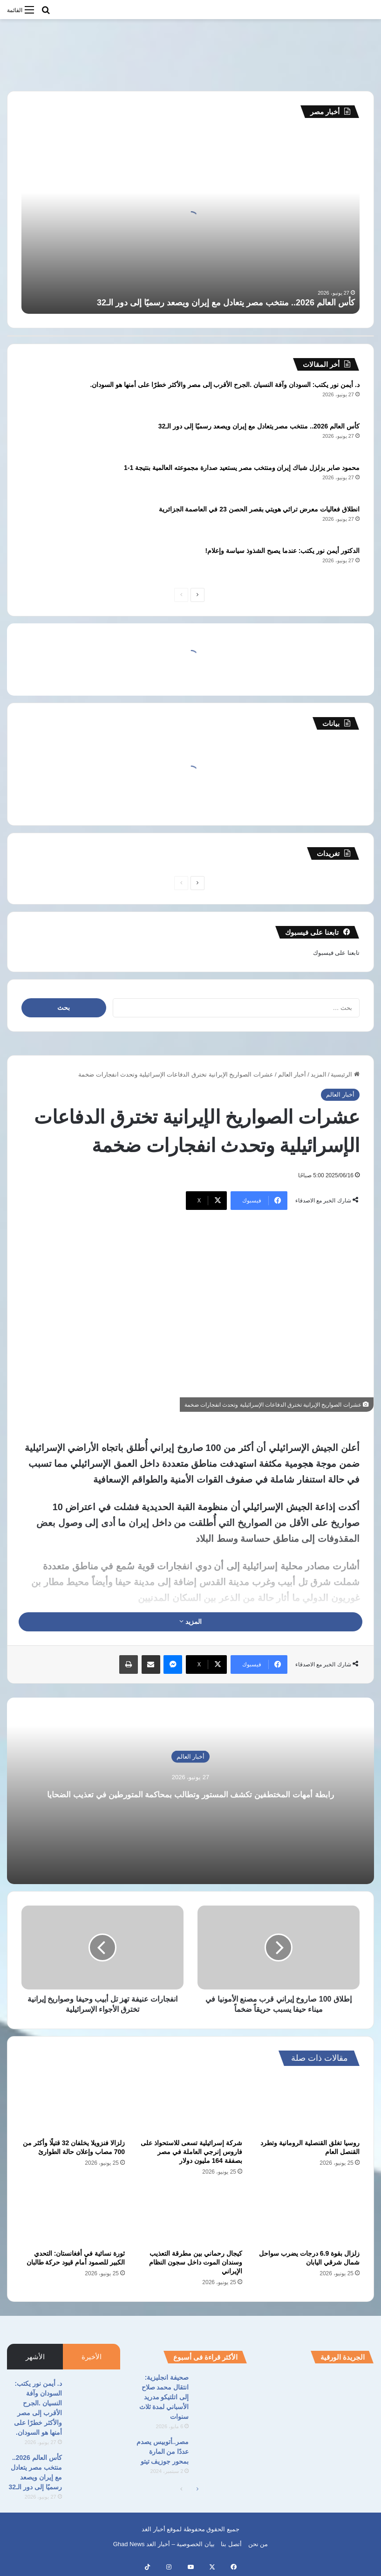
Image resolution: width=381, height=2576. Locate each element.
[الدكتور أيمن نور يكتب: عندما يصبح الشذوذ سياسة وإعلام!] (47, 563)
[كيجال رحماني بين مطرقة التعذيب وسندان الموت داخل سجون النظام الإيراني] (190, 2215)
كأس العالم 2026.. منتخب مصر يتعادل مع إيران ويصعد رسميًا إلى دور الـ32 (226, 302)
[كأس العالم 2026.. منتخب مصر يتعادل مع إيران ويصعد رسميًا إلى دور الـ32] (47, 438)
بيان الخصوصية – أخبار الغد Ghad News (164, 2544)
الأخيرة (92, 2357)
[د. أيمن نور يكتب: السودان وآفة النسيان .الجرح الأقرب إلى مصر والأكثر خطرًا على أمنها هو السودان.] (47, 397)
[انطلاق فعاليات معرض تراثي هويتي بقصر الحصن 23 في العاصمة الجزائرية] (47, 521)
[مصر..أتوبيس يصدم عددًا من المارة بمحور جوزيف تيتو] (221, 2454)
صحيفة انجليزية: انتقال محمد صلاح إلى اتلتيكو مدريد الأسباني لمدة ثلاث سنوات (164, 2397)
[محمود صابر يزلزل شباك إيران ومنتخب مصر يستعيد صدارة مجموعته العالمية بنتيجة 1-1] (47, 480)
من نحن (258, 2544)
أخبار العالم (292, 1074)
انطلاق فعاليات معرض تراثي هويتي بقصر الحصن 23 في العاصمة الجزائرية (259, 509)
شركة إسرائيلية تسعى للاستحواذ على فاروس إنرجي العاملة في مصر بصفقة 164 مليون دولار (191, 2151)
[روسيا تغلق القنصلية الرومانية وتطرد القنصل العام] (308, 2105)
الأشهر (35, 2357)
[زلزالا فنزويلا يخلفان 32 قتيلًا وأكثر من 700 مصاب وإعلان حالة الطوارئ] (73, 2105)
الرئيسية (345, 1074)
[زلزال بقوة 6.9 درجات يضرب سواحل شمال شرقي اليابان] (308, 2215)
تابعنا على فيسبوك (336, 952)
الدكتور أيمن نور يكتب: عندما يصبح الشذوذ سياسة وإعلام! (282, 550)
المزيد (319, 1074)
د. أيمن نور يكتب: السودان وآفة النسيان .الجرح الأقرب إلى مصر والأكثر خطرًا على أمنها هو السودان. (225, 384)
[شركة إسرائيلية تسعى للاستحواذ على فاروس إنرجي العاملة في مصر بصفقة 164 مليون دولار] (190, 2105)
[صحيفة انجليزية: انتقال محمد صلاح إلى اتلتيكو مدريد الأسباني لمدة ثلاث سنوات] (221, 2390)
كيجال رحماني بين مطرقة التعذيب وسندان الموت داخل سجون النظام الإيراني (195, 2262)
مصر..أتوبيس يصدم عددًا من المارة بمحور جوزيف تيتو (162, 2451)
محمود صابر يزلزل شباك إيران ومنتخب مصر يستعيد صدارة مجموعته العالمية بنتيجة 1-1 (242, 467)
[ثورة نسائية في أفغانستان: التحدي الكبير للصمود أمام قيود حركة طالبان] (73, 2215)
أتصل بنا (231, 2544)
